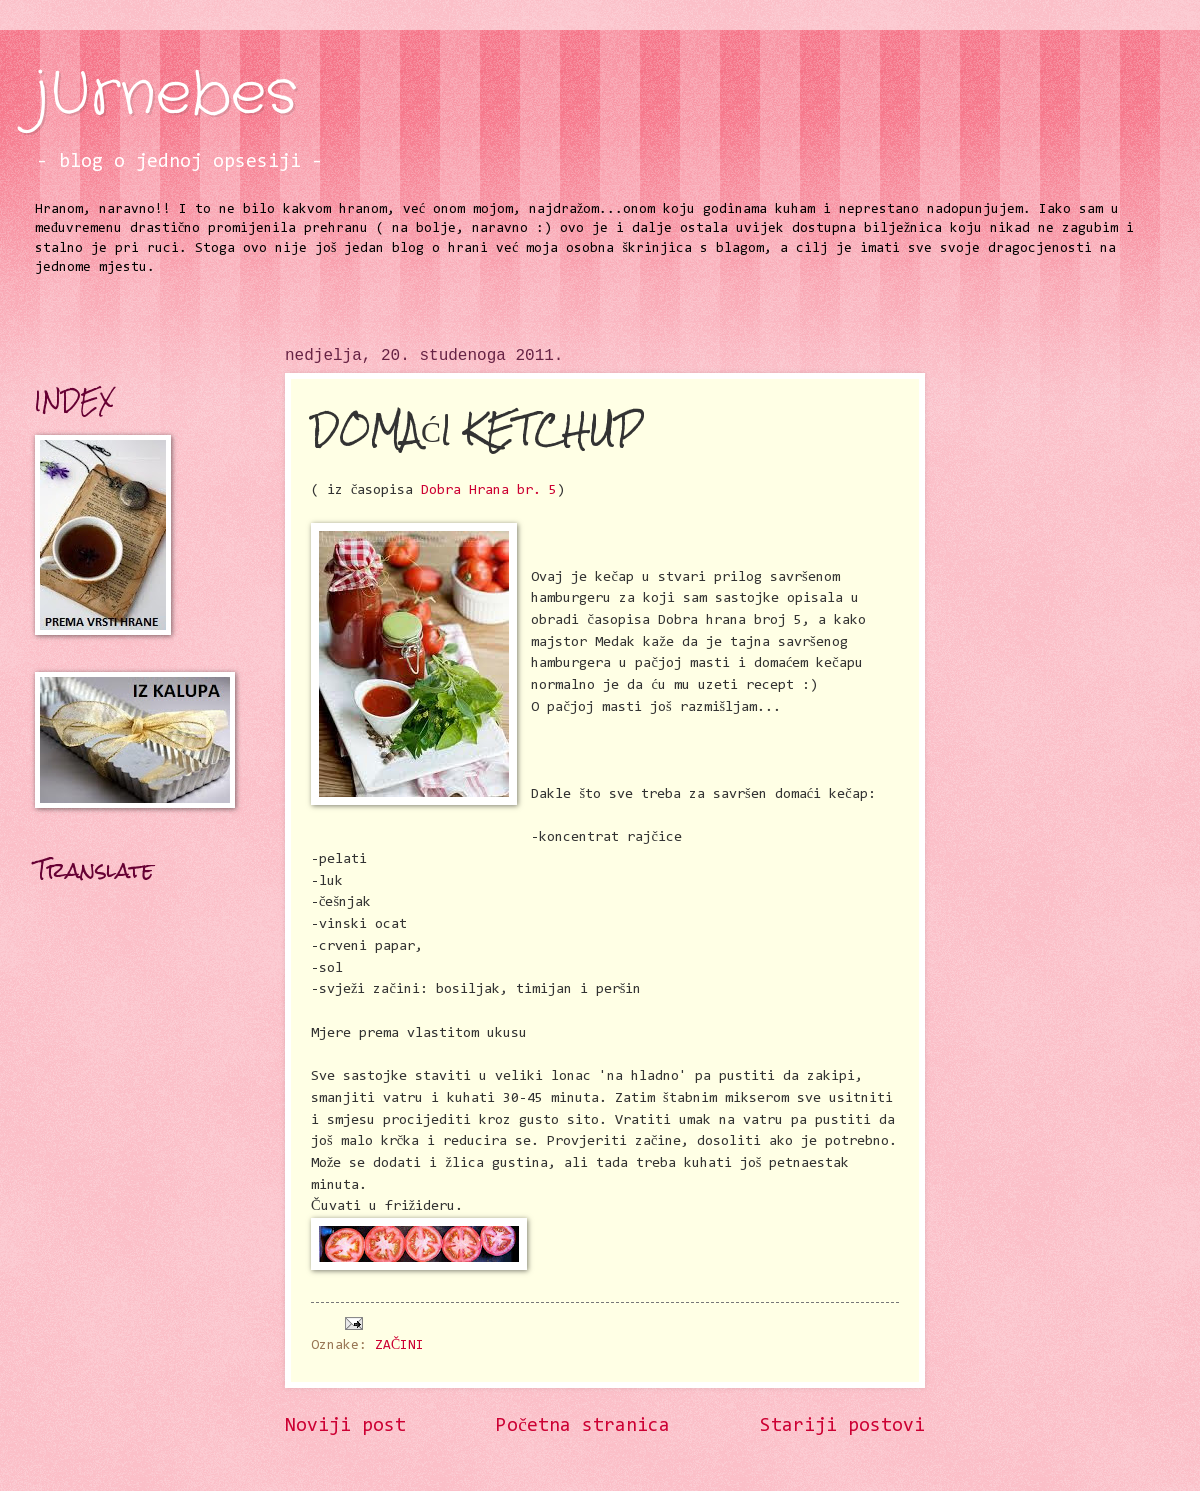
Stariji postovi (842, 1426)
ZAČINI (399, 1346)
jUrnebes (166, 95)
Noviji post (345, 1426)
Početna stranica (583, 1426)
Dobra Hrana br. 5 (489, 490)
